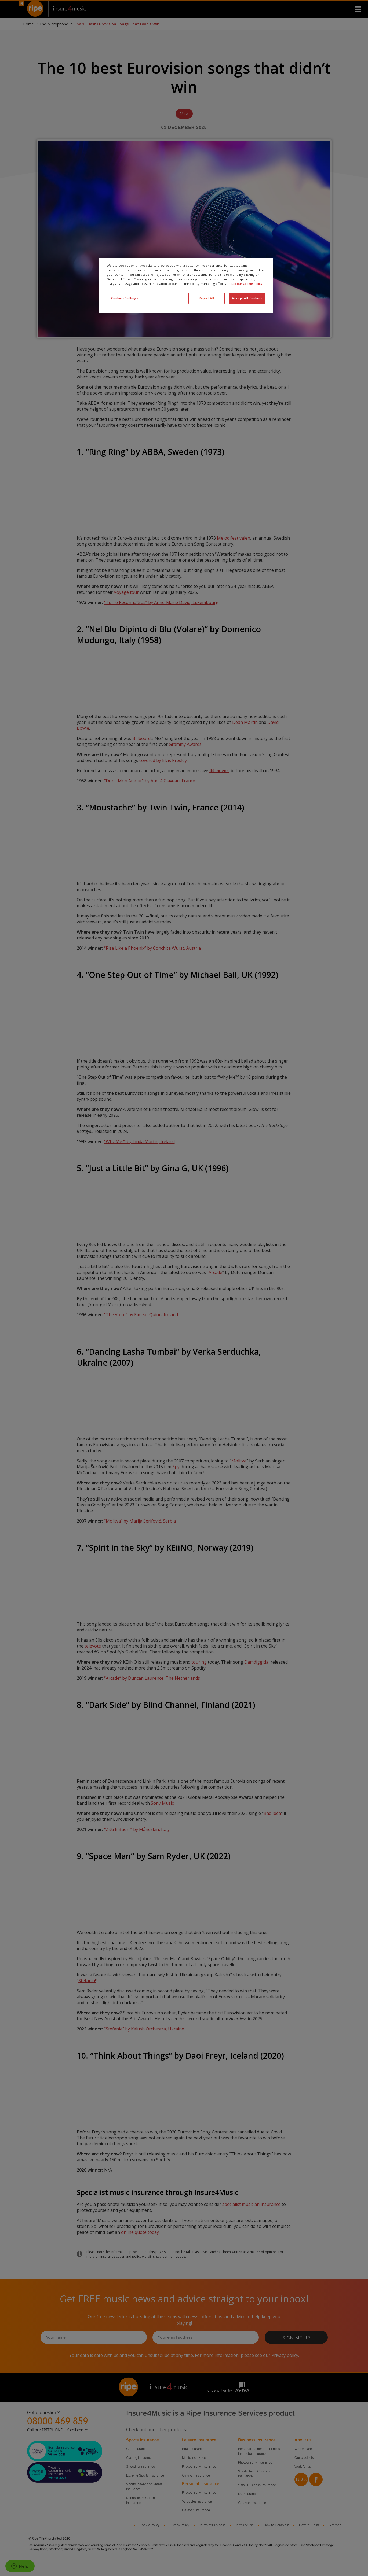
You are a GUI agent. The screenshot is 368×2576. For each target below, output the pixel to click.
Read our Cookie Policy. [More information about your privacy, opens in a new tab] (246, 284)
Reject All (206, 298)
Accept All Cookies (247, 298)
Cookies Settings (124, 298)
